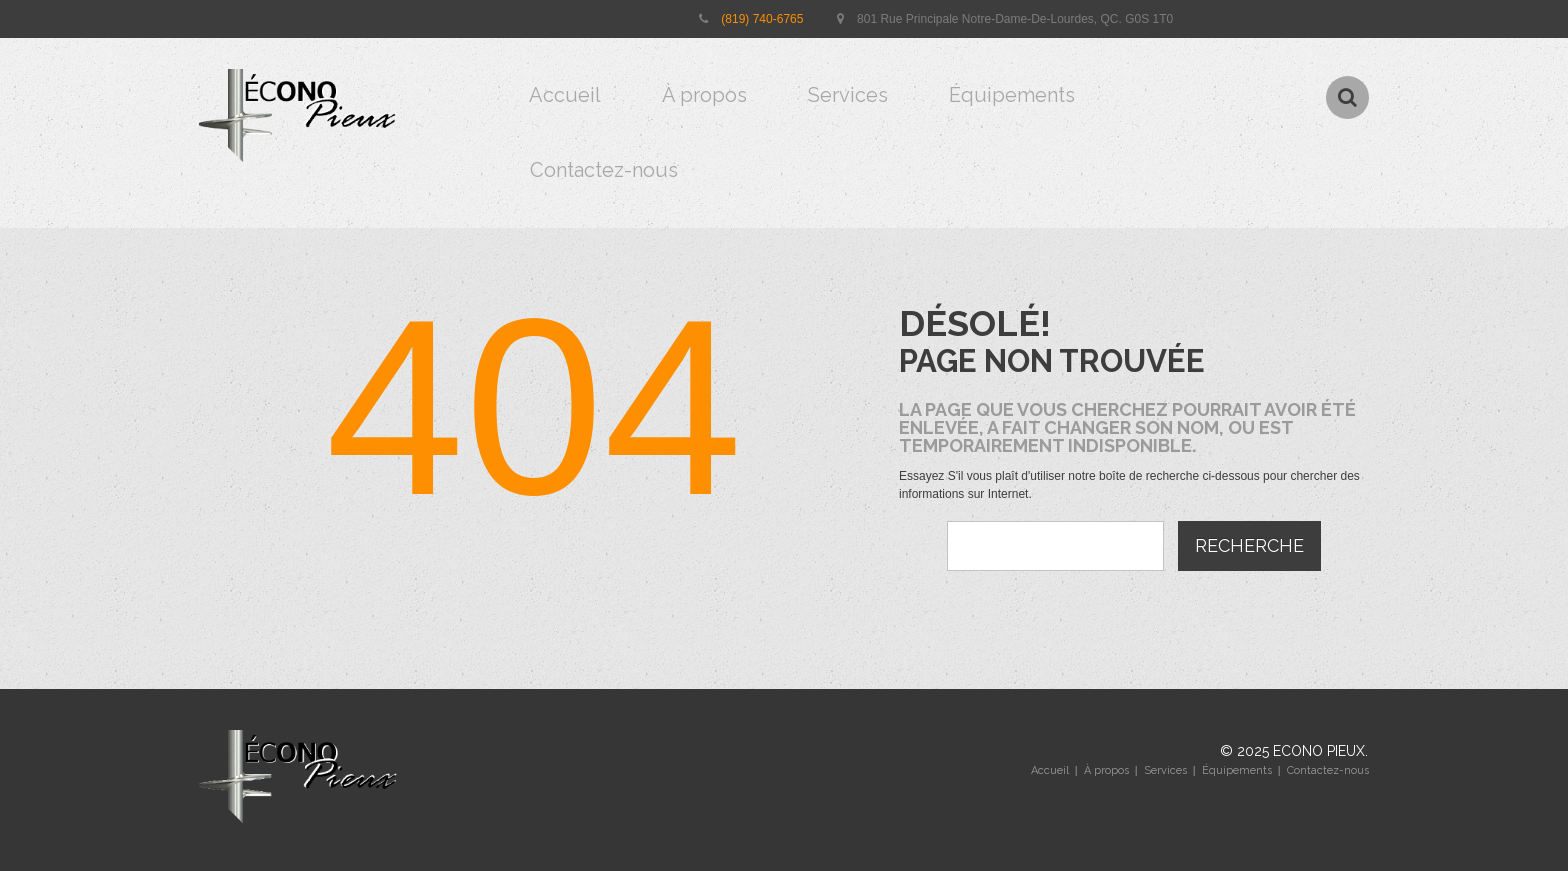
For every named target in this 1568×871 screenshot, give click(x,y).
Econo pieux (1319, 751)
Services (848, 95)
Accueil (565, 95)
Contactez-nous (604, 170)
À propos (704, 95)
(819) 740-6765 (762, 19)
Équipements (1012, 95)
